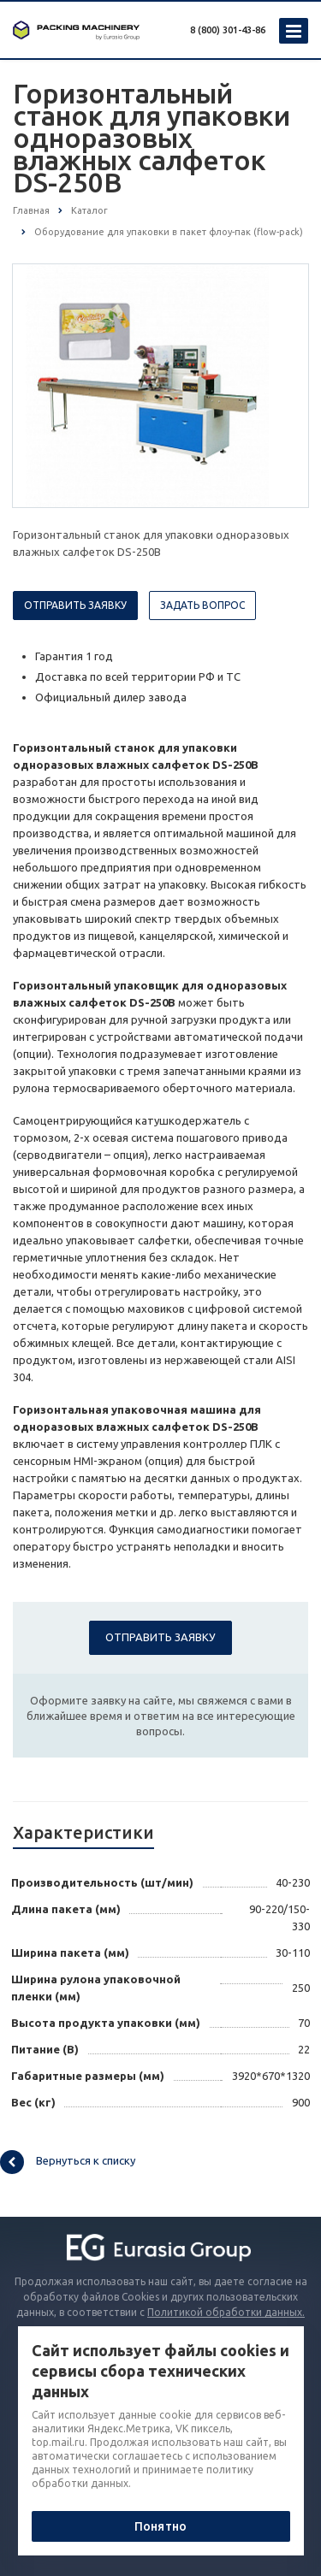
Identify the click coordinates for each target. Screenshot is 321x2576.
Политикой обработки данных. (226, 2312)
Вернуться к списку (67, 2162)
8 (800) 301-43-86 (227, 30)
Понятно (160, 2526)
